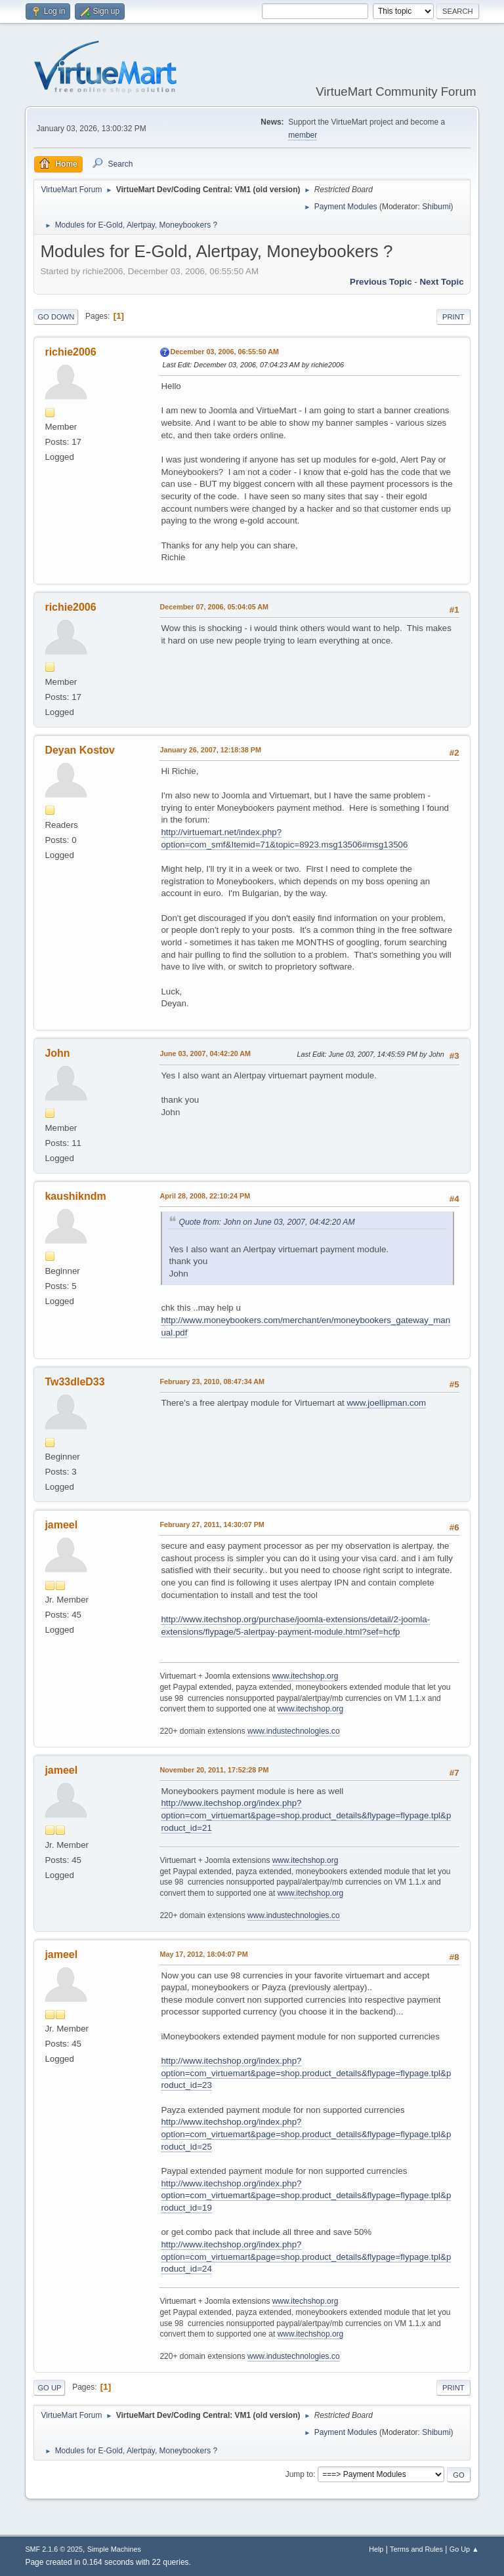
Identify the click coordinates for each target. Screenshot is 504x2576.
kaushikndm (75, 1196)
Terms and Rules (416, 2549)
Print (453, 317)
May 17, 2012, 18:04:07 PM (203, 1954)
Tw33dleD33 (74, 1381)
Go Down (55, 317)
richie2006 (70, 352)
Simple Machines (114, 2549)
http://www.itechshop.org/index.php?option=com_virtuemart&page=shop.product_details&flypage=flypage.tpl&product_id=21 (306, 1815)
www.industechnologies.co (293, 1731)
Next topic (441, 282)
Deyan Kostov (80, 750)
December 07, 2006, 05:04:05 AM (213, 607)
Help (376, 2549)
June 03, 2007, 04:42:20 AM (205, 1053)
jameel (61, 1524)
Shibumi (436, 206)
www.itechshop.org (305, 1676)
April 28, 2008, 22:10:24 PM (204, 1196)
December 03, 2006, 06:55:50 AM (224, 352)
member (302, 135)
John (57, 1053)
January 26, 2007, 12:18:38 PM (210, 750)
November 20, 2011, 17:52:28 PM (213, 1770)
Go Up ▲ (464, 2549)
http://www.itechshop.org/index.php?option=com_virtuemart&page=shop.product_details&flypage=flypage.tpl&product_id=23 (306, 2073)
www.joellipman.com (386, 1403)
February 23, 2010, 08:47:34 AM (211, 1381)
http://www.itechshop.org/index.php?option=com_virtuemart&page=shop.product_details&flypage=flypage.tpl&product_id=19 (306, 2195)
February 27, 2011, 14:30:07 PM (211, 1524)
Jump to (299, 2474)
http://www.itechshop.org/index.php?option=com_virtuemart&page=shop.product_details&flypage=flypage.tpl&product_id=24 (306, 2256)
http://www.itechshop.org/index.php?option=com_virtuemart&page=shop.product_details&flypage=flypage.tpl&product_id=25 (306, 2134)
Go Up (49, 2388)
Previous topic (381, 282)
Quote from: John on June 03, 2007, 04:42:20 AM (266, 1222)
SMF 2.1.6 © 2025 (54, 2549)
